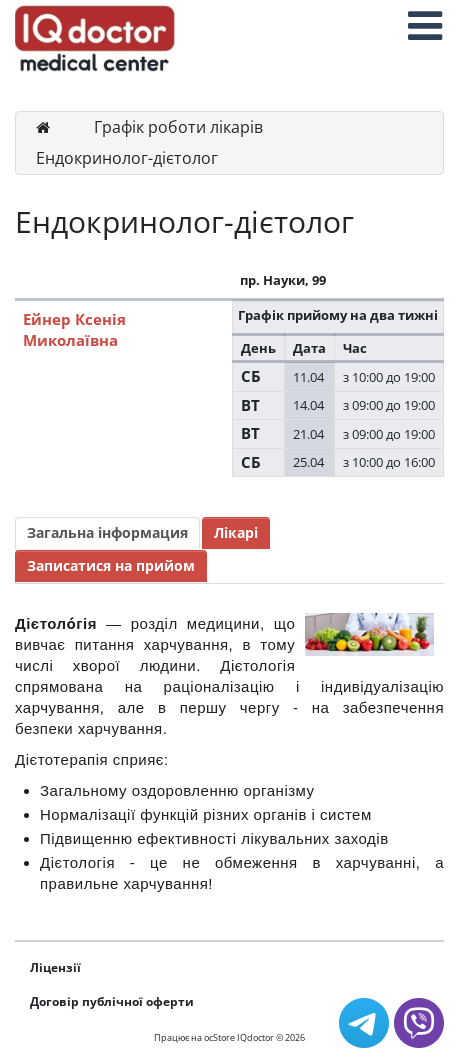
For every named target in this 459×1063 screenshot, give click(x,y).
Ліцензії (55, 967)
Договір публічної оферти (112, 1001)
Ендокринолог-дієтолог (127, 158)
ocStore (219, 1037)
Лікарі (236, 532)
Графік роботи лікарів (178, 127)
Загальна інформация (107, 532)
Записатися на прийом (111, 565)
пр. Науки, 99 (283, 280)
